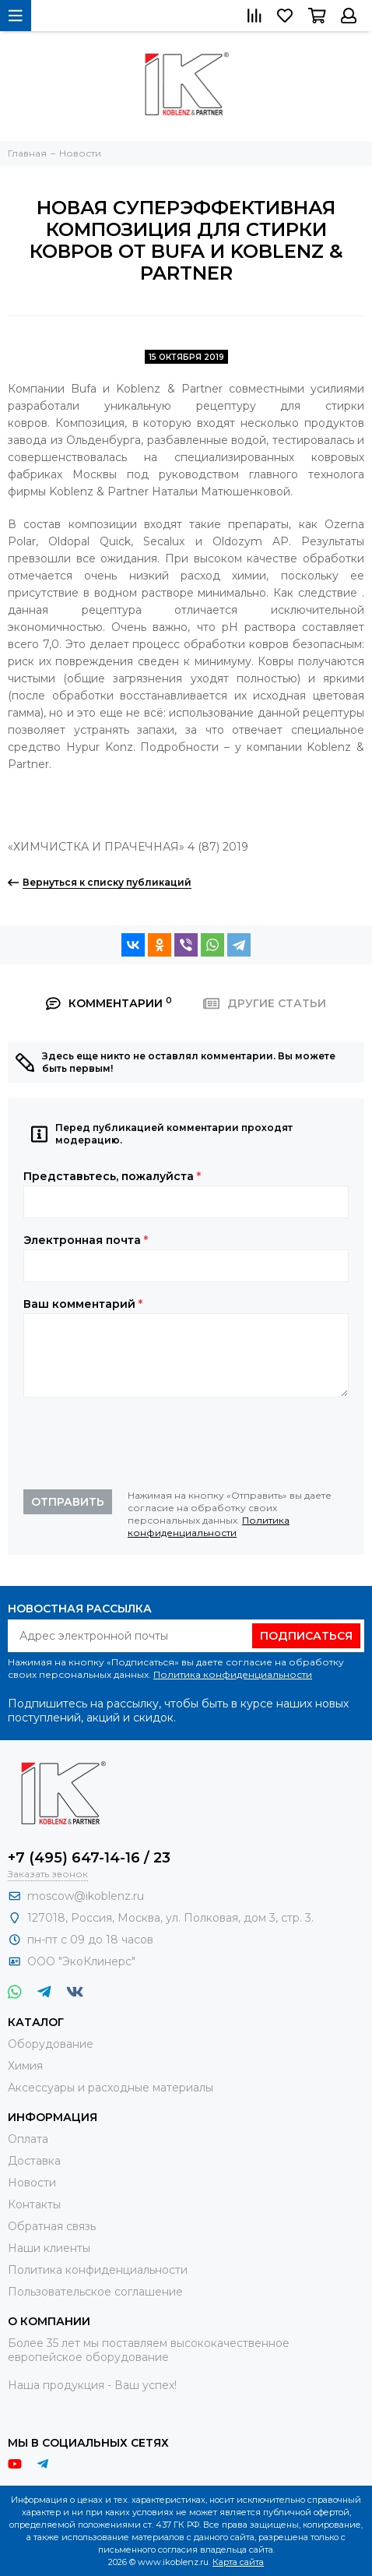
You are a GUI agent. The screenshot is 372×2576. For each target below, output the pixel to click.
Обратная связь (52, 2226)
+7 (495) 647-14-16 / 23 (89, 1857)
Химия (25, 2066)
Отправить (67, 1502)
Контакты (34, 2204)
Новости (32, 2183)
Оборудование (50, 2044)
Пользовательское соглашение (95, 2292)
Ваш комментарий (82, 1304)
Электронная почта (85, 1240)
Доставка (34, 2161)
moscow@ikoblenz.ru (85, 1896)
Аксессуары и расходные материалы (110, 2088)
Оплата (28, 2139)
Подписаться (306, 1636)
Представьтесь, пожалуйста (112, 1176)
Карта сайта (238, 2562)
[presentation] (141, 1443)
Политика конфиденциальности (209, 1526)
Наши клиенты (49, 2248)
